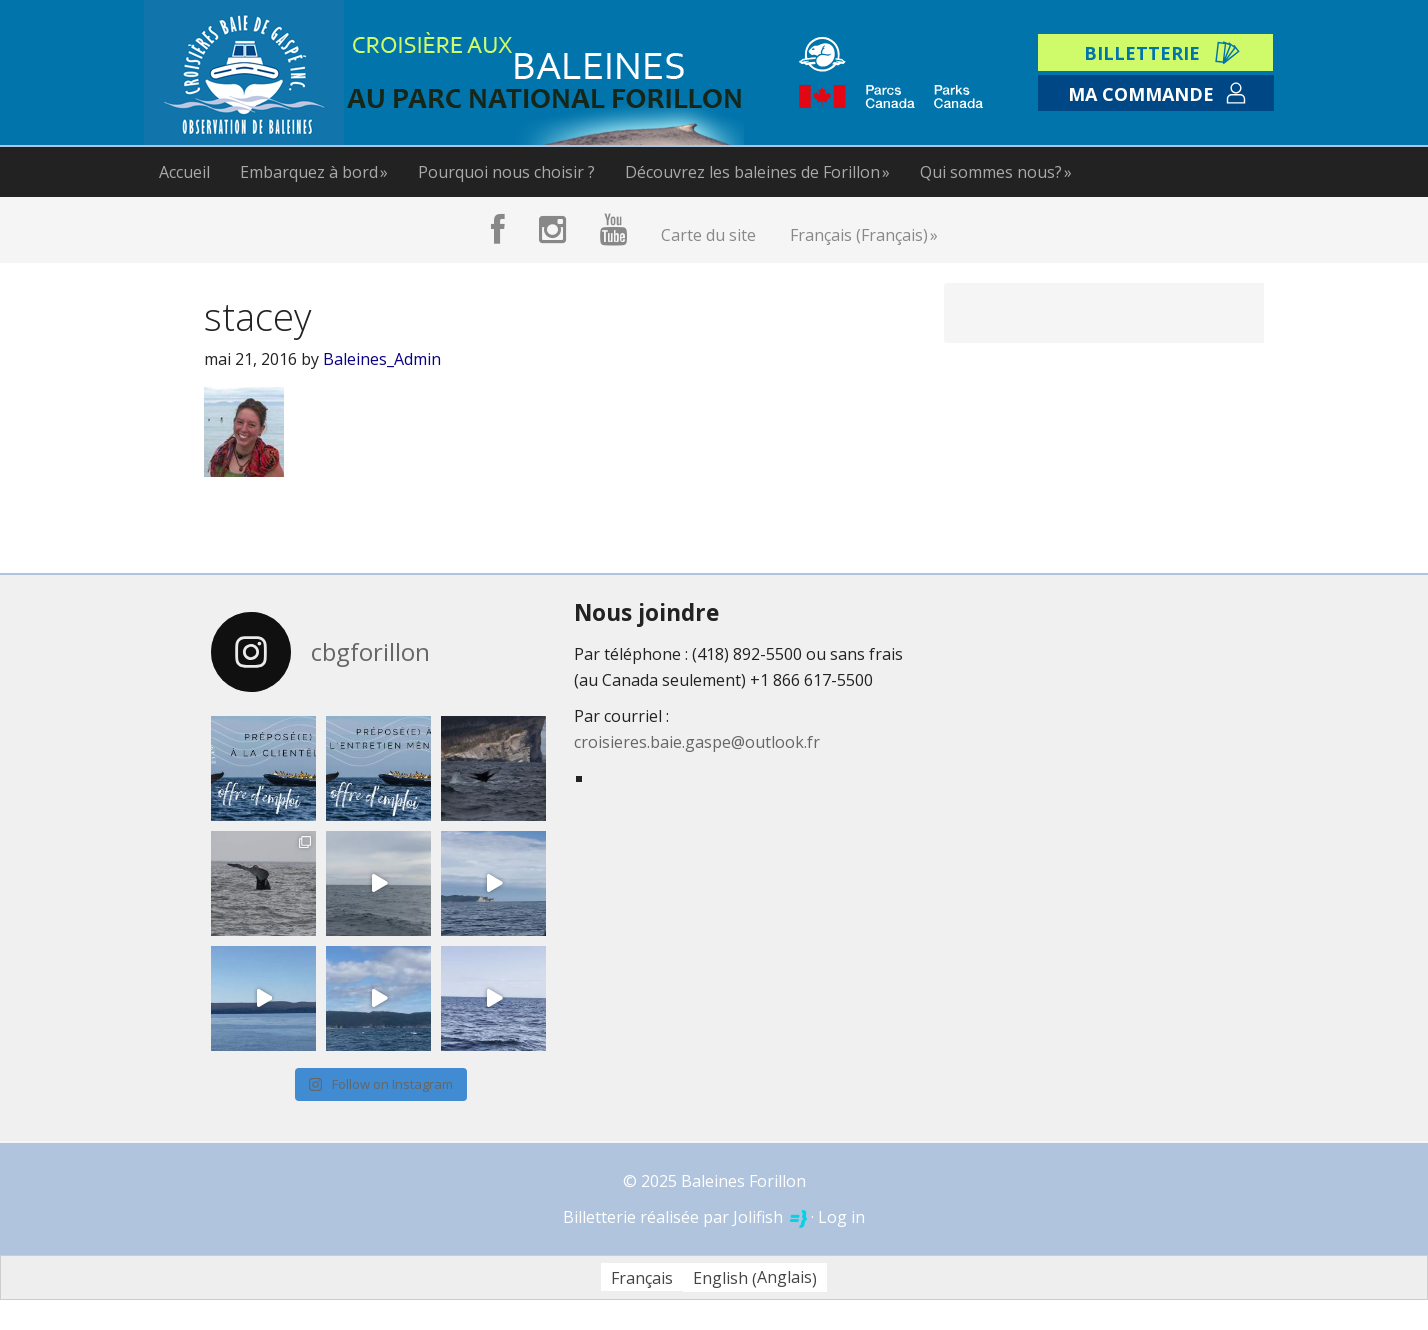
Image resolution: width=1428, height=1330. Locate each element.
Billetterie (1142, 53)
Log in (841, 1217)
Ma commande (1141, 94)
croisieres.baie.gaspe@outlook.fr (697, 742)
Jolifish (770, 1217)
